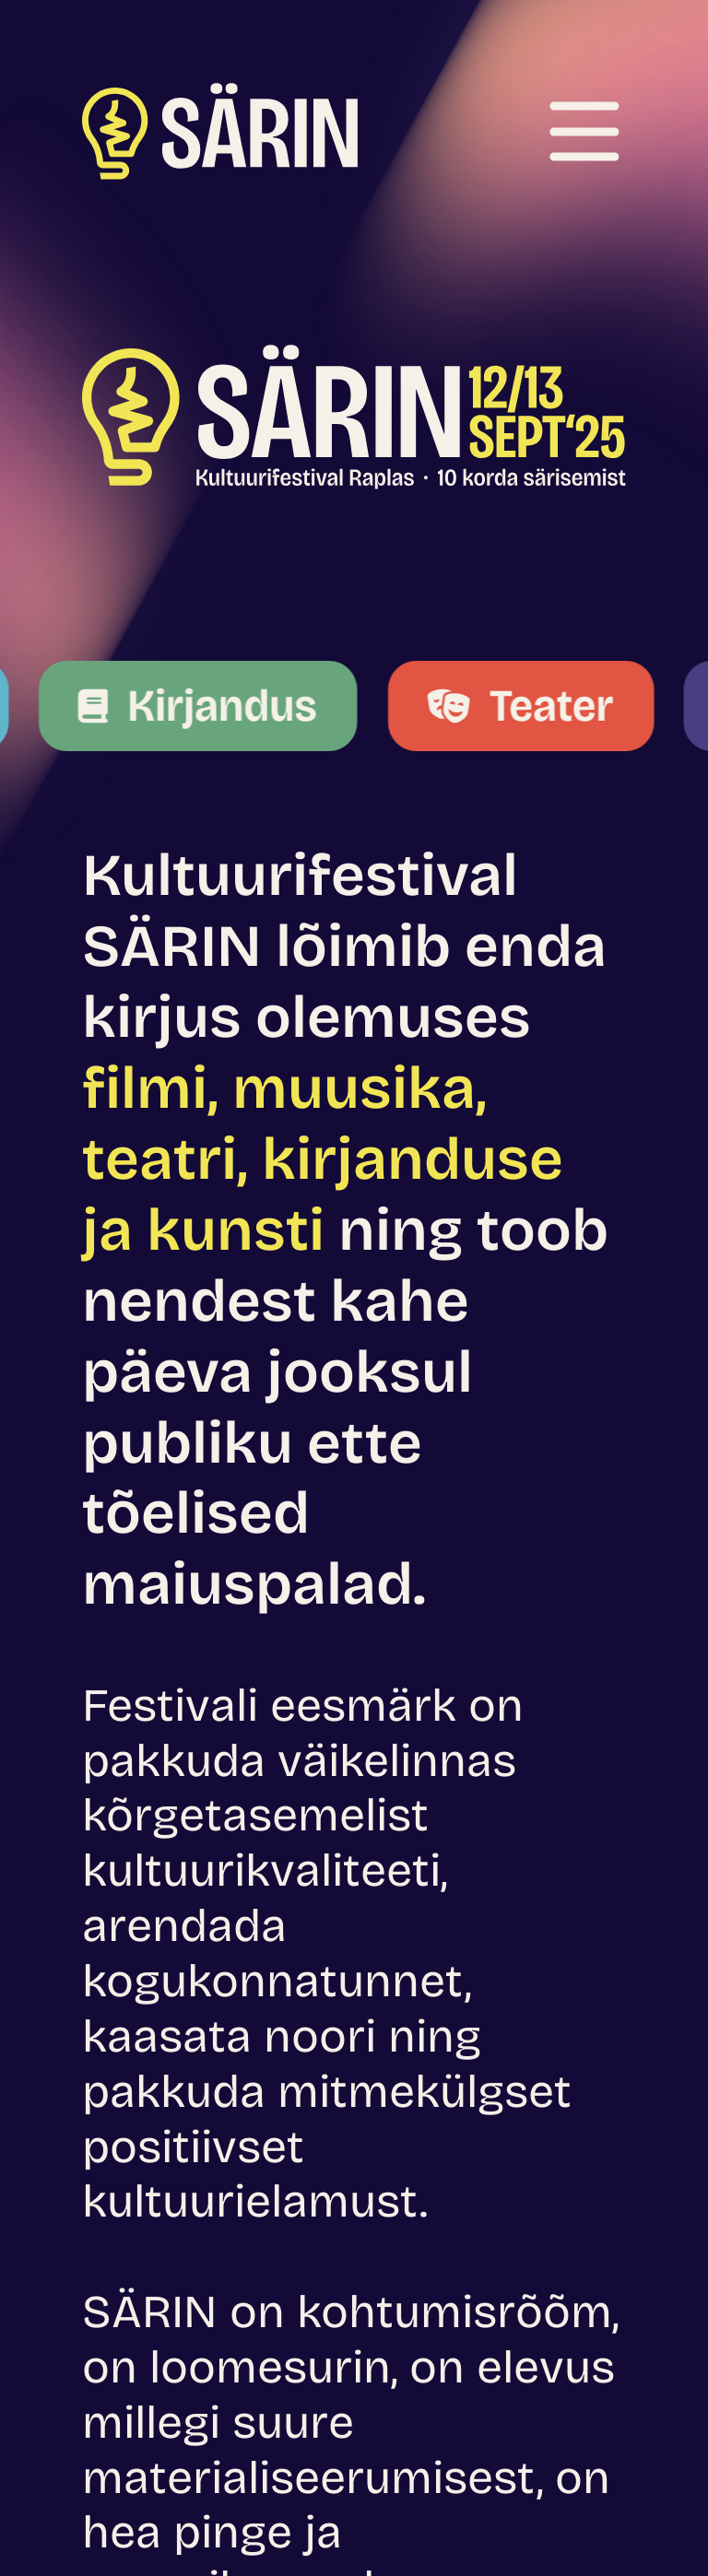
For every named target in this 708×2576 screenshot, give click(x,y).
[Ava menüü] (584, 131)
